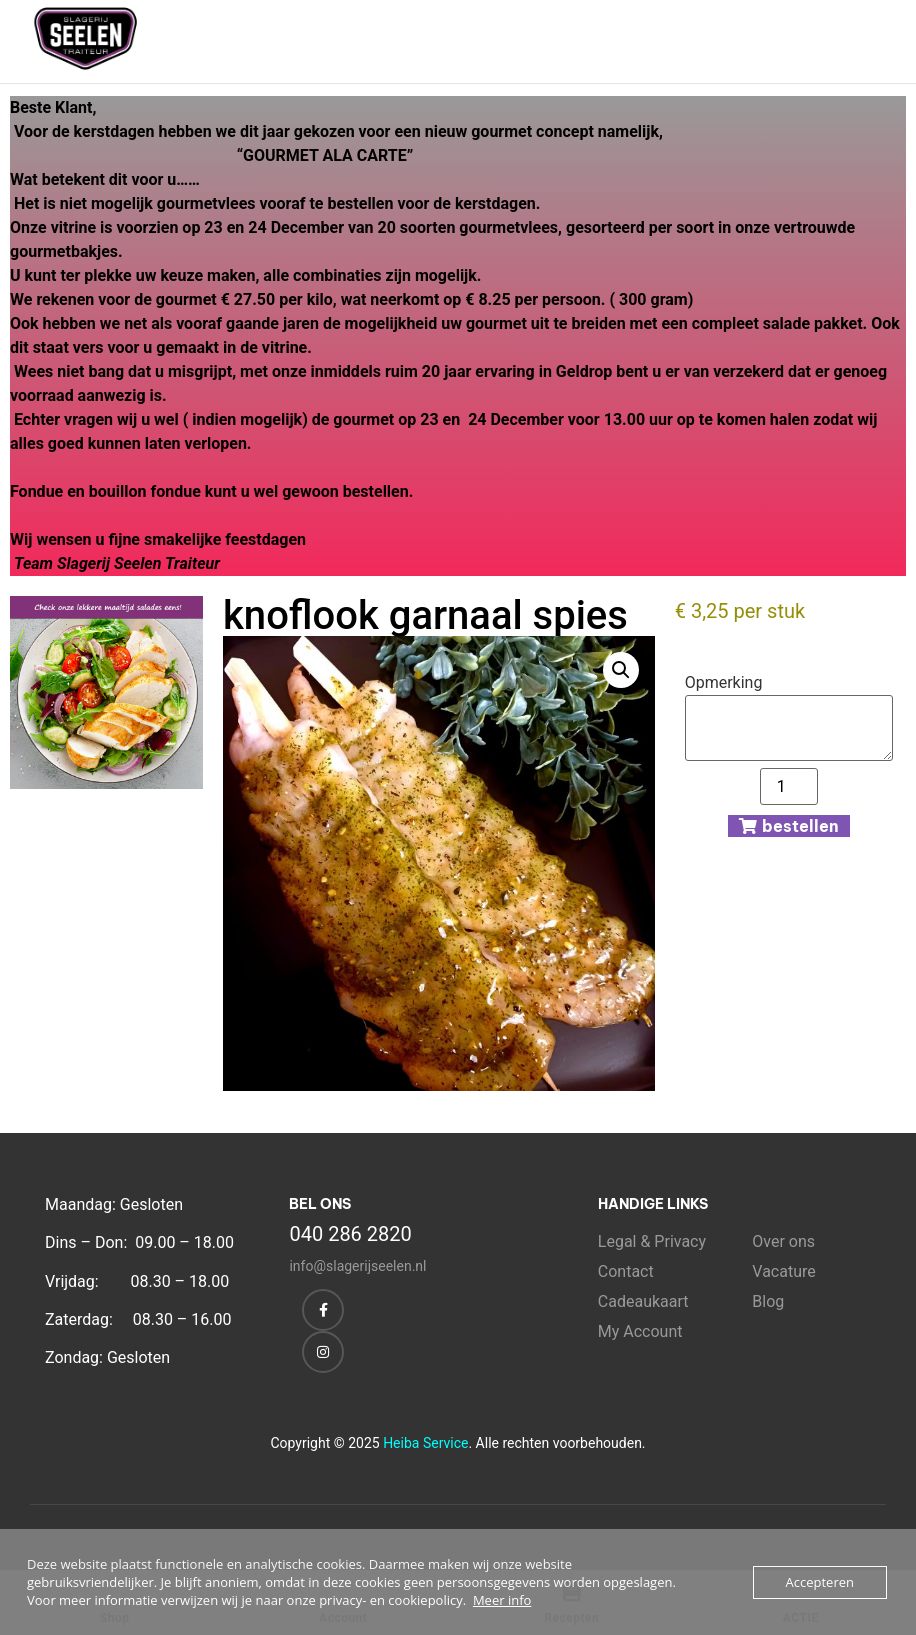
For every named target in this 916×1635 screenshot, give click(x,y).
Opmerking (724, 683)
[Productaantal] (789, 786)
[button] (621, 670)
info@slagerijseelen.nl (357, 1266)
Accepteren (820, 1582)
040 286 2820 (350, 1234)
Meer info (502, 1600)
